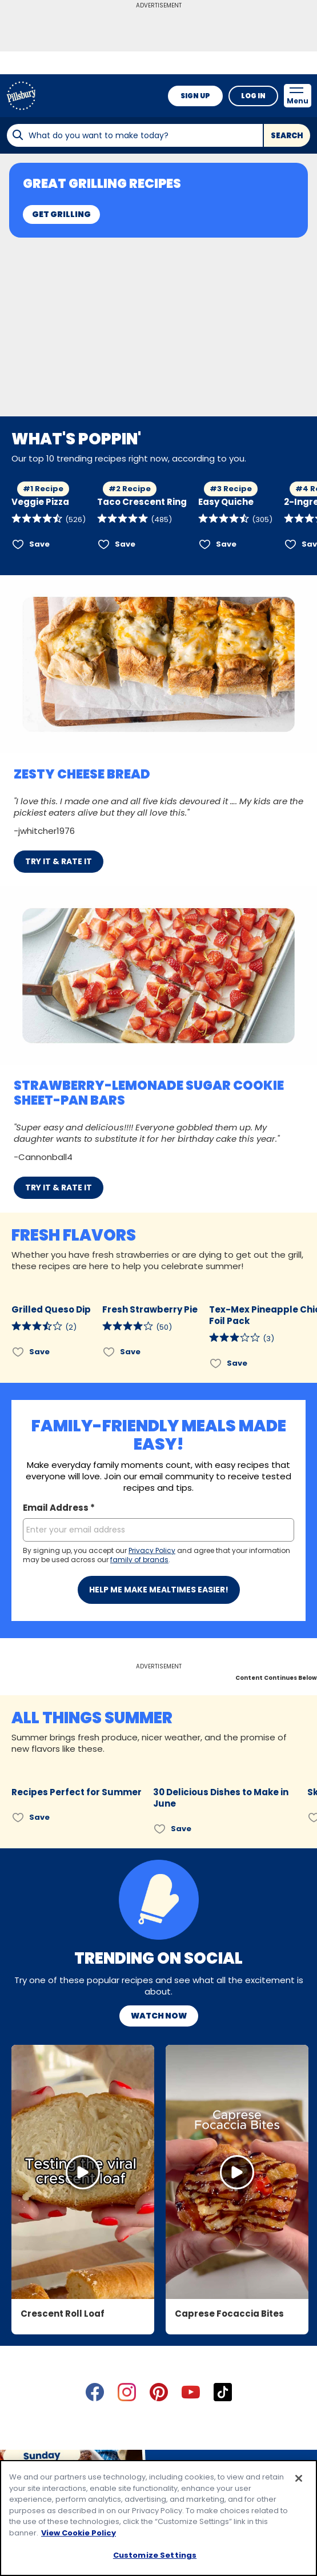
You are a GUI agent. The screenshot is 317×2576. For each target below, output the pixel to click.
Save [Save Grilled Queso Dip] (39, 1351)
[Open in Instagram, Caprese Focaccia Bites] (237, 1894)
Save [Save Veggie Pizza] (39, 544)
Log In (253, 96)
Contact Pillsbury (74, 2366)
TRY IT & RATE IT (58, 861)
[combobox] (134, 135)
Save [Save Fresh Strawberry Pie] (130, 1351)
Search (287, 135)
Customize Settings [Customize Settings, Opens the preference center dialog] (154, 2555)
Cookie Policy (225, 2426)
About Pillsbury (154, 2366)
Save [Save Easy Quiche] (226, 544)
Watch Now (159, 1737)
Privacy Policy (93, 2426)
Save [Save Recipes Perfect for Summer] (39, 1539)
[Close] (298, 2478)
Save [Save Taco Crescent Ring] (125, 544)
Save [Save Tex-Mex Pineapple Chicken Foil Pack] (237, 1363)
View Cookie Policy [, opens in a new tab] (78, 2532)
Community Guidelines (159, 2446)
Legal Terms (160, 2426)
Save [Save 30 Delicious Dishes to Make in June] (181, 1550)
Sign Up (195, 96)
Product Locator (232, 2366)
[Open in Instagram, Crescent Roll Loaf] (83, 1894)
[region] (158, 2518)
